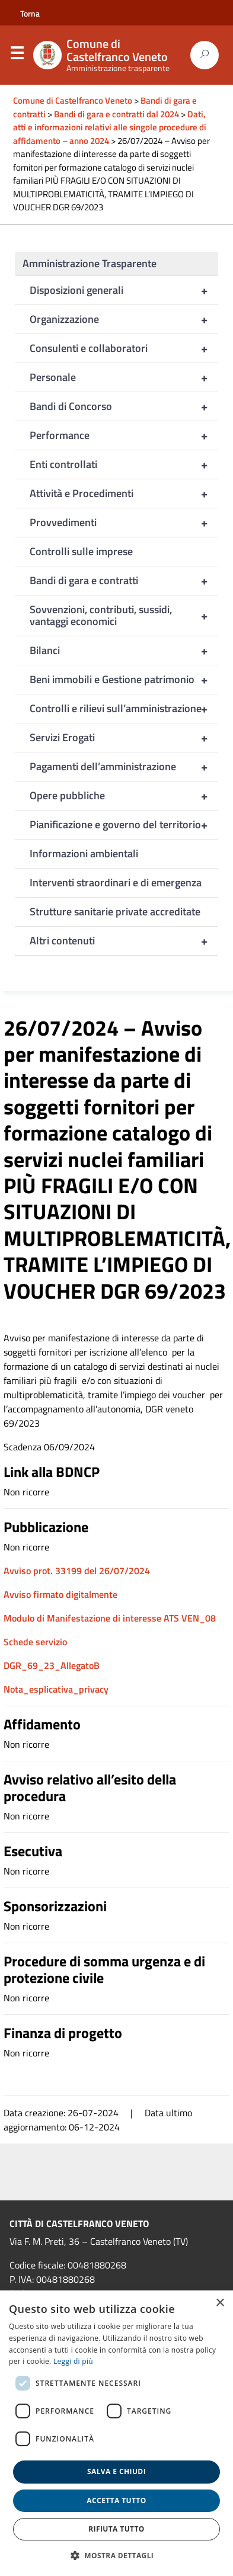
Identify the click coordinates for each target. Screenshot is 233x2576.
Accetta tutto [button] (116, 2500)
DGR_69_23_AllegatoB (52, 1665)
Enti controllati (124, 464)
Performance (124, 435)
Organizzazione (124, 319)
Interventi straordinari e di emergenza (116, 882)
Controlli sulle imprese (81, 551)
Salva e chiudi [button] (116, 2471)
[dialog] (116, 2433)
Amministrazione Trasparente (90, 263)
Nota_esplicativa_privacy (56, 1689)
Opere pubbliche (124, 795)
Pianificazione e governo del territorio (124, 824)
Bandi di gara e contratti (124, 580)
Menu (16, 56)
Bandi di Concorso (124, 406)
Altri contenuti (124, 941)
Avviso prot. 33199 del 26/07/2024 (77, 1570)
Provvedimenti (124, 522)
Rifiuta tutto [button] (116, 2529)
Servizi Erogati (124, 737)
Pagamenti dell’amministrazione (124, 766)
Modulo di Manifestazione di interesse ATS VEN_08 (110, 1618)
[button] (116, 2555)
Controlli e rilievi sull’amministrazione (124, 708)
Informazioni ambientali (84, 853)
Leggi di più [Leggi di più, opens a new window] (73, 2361)
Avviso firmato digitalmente (60, 1594)
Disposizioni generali (124, 290)
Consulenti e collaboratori (124, 348)
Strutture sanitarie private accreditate (115, 911)
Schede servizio (35, 1642)
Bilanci (124, 650)
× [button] (219, 2303)
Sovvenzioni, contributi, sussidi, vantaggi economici (124, 615)
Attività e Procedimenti (124, 493)
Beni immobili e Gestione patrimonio (124, 679)
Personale (124, 377)
